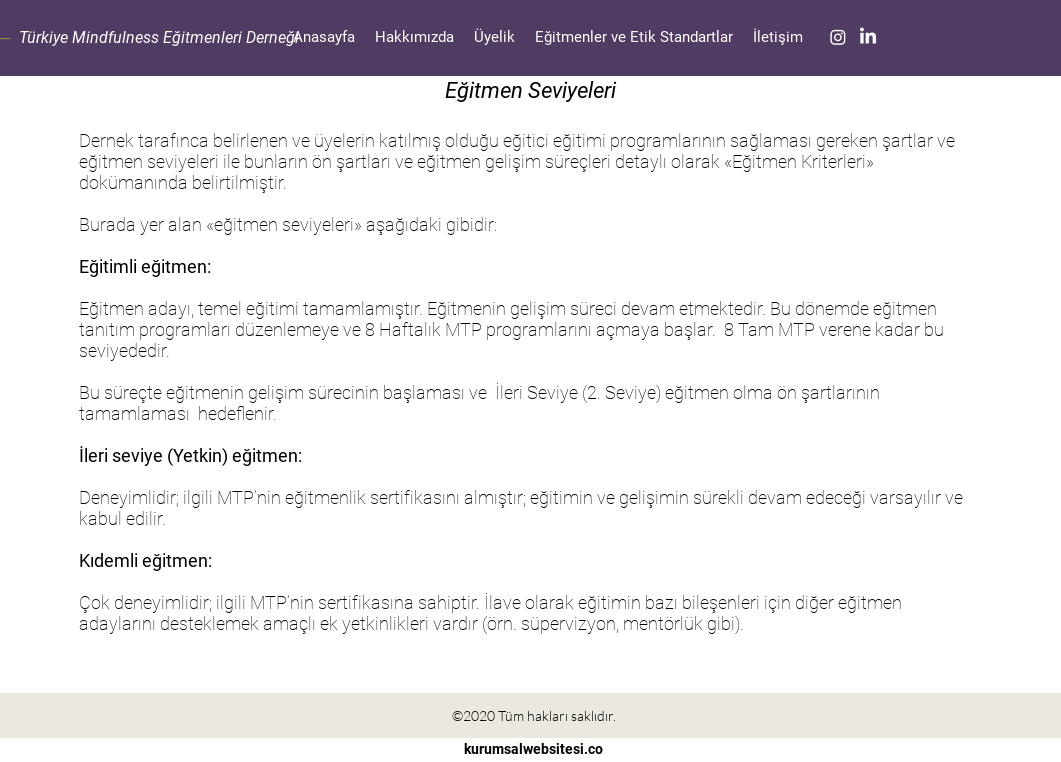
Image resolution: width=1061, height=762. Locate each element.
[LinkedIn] (868, 37)
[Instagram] (838, 37)
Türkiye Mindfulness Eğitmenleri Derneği (159, 37)
